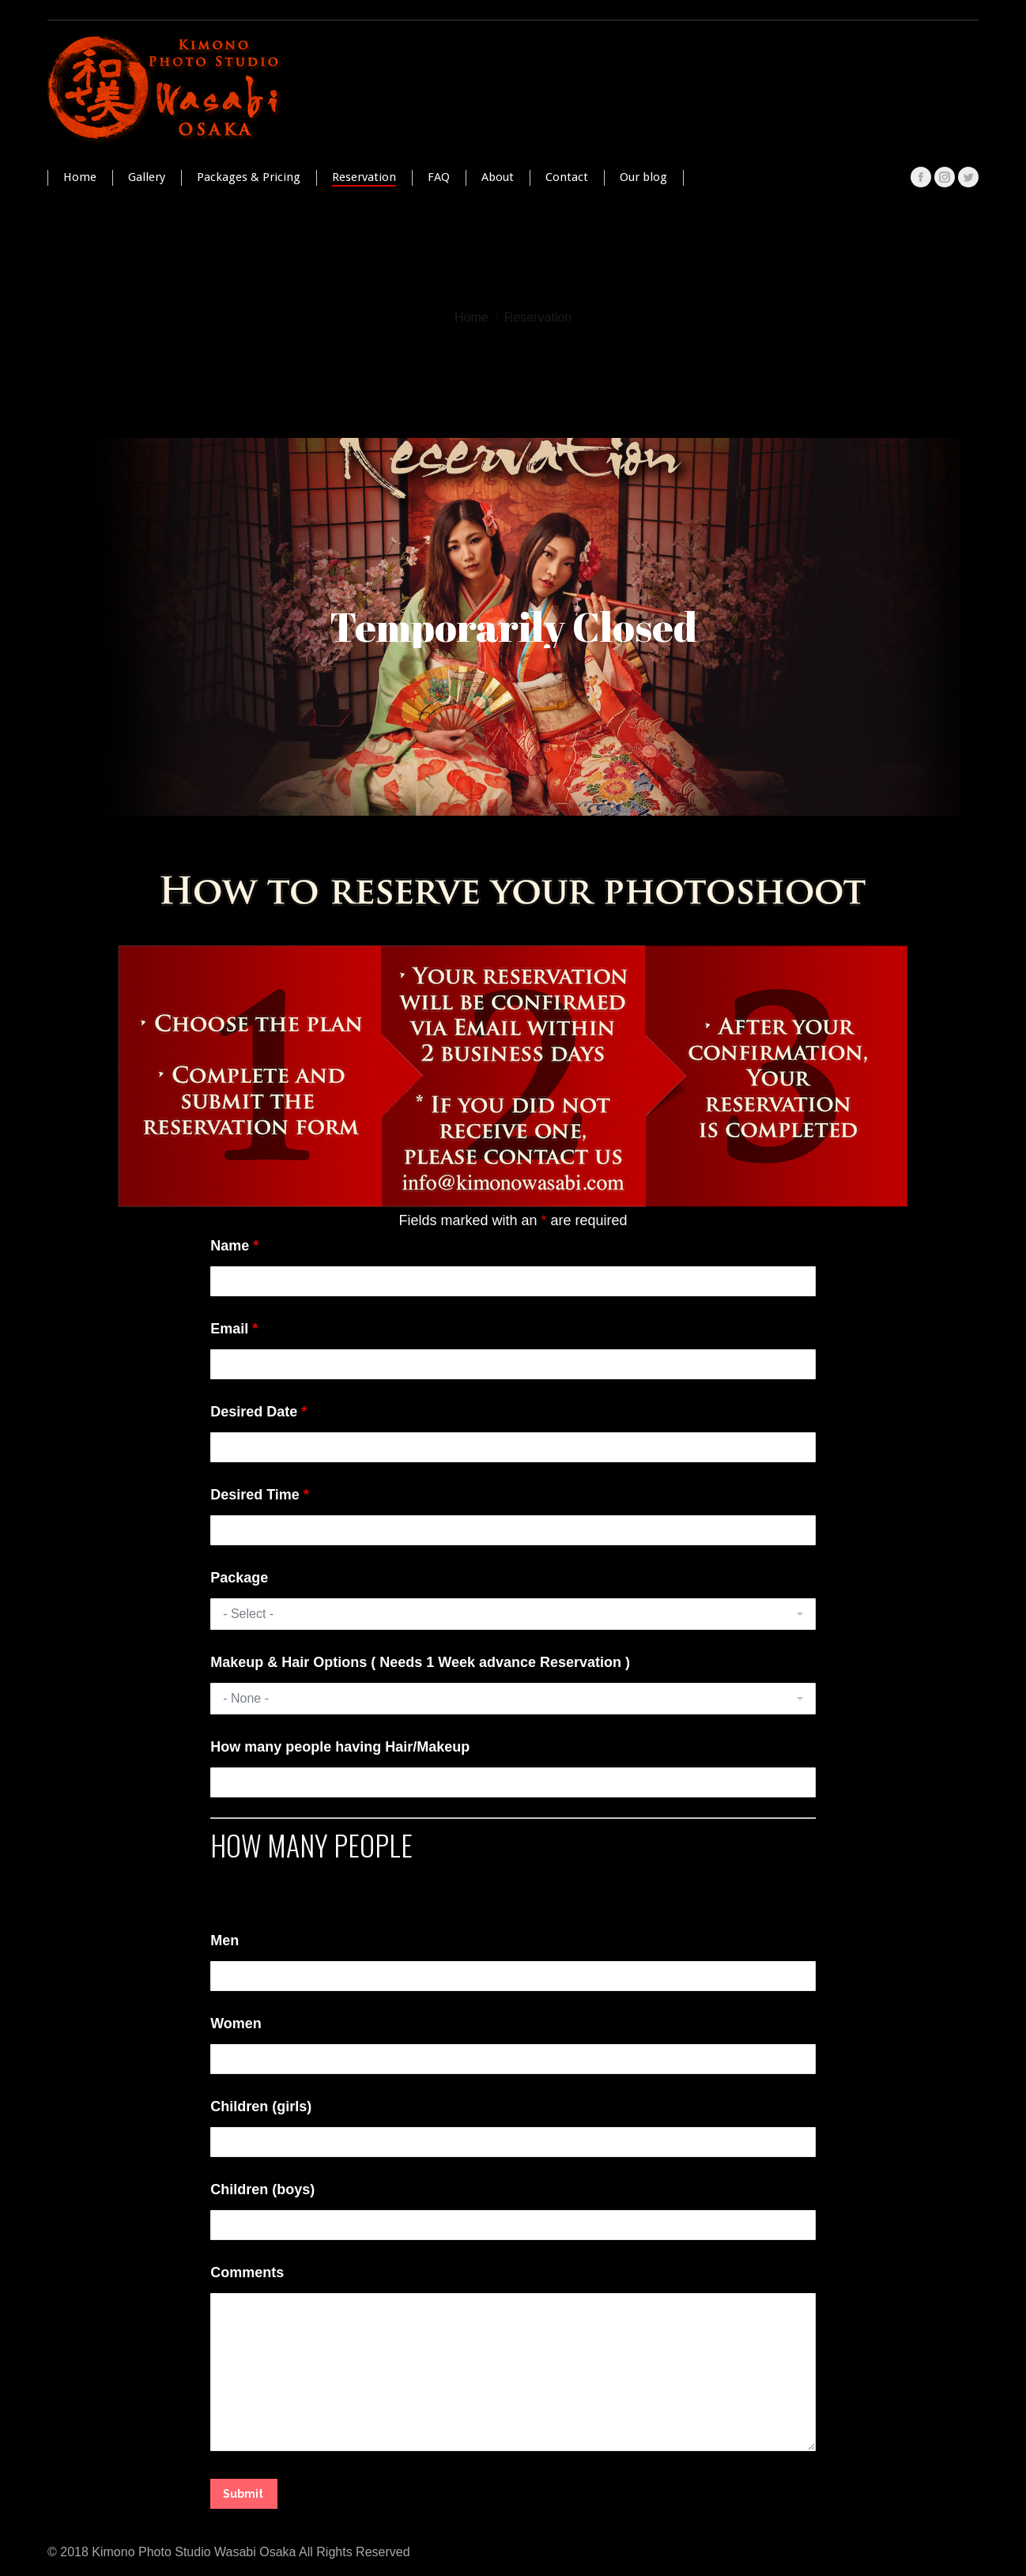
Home (471, 317)
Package (239, 1578)
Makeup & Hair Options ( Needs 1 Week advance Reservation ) (420, 1662)
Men (224, 1940)
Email (234, 1329)
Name (234, 1246)
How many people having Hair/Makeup (340, 1747)
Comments (247, 2272)
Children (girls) (260, 2106)
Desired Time (259, 1495)
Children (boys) (262, 2189)
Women (236, 2023)
